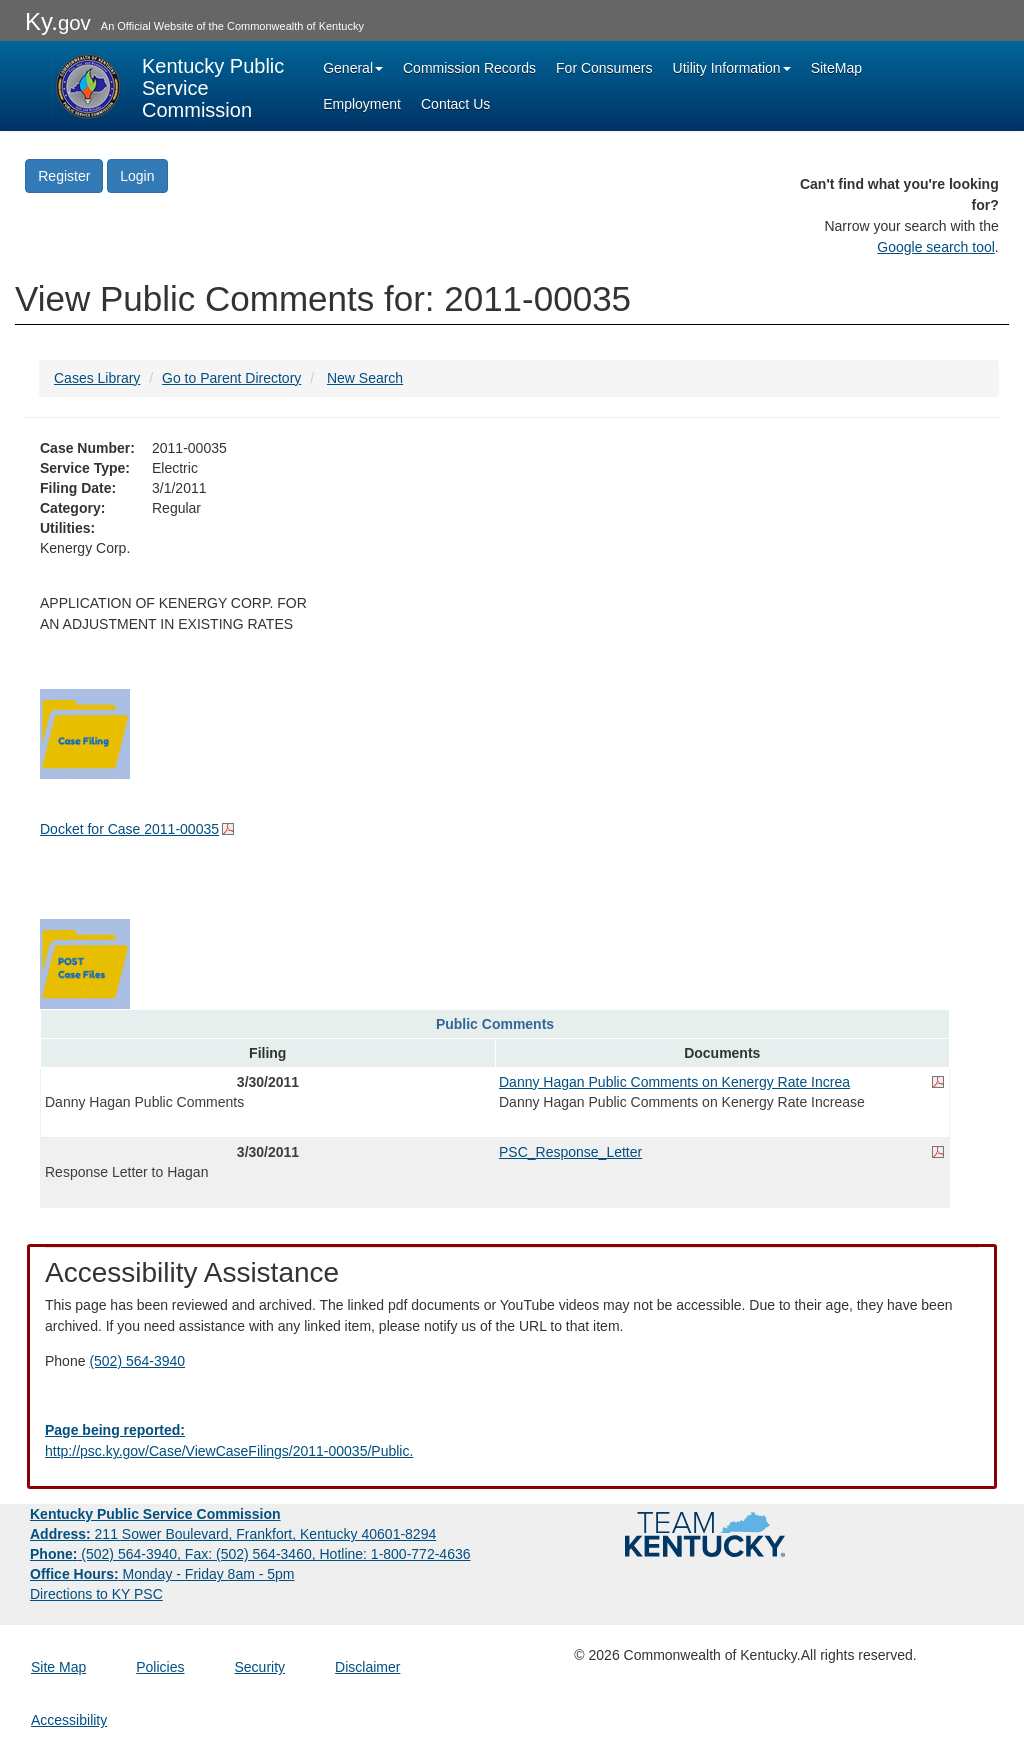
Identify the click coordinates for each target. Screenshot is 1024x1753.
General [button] (353, 68)
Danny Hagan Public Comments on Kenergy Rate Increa (674, 1082)
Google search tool (936, 247)
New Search (365, 378)
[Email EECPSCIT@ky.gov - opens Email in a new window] (512, 1441)
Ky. (58, 21)
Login (137, 176)
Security (260, 1667)
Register (64, 176)
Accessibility (69, 1720)
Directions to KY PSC (96, 1594)
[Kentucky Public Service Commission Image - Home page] (170, 86)
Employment (362, 104)
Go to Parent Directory (231, 378)
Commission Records (469, 68)
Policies (160, 1667)
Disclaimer (367, 1667)
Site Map (58, 1667)
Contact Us (455, 104)
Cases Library (97, 378)
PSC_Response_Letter (570, 1152)
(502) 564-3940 (137, 1361)
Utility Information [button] (732, 68)
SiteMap (836, 68)
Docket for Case (129, 829)
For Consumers (604, 68)
